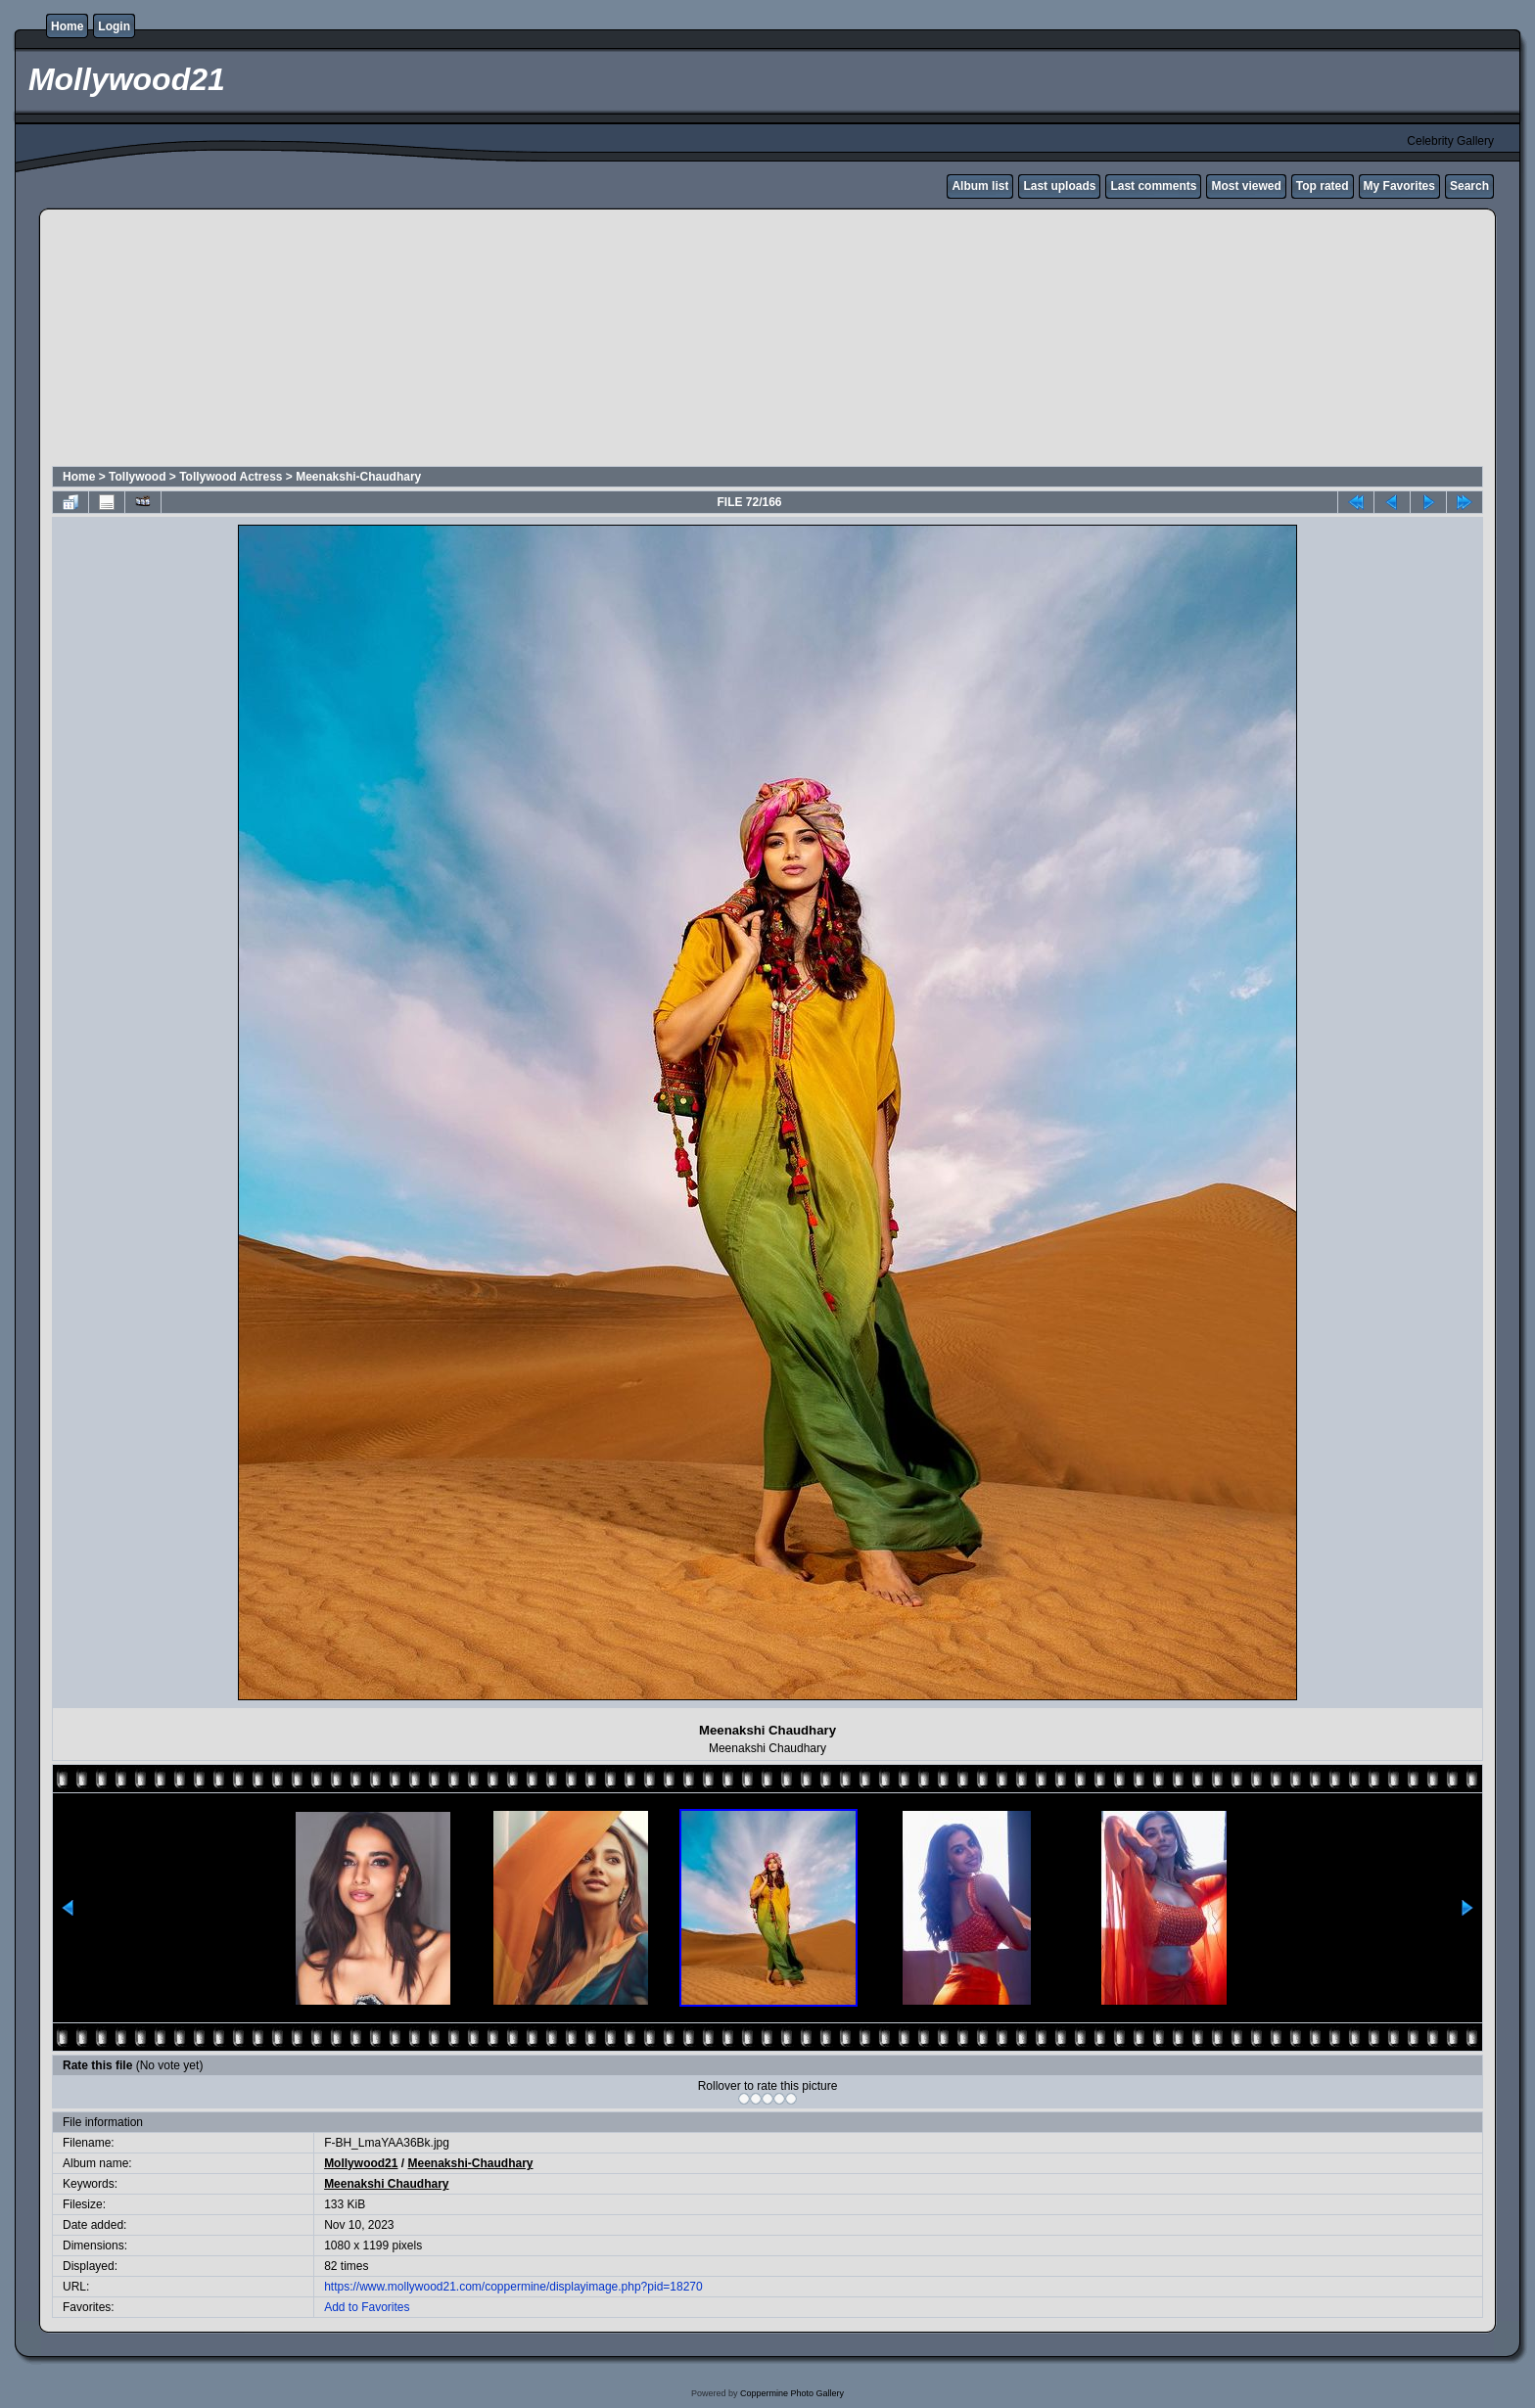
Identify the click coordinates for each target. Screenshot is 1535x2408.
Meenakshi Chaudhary (386, 2184)
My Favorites (1399, 186)
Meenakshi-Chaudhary (358, 477)
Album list (980, 186)
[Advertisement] (525, 340)
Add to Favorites (366, 2307)
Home (67, 26)
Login (114, 26)
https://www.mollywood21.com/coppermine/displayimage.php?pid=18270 (513, 2286)
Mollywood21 (360, 2163)
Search (1469, 186)
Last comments (1153, 186)
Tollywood (137, 477)
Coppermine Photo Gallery (792, 2393)
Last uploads (1059, 186)
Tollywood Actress (230, 477)
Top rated (1322, 186)
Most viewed (1245, 186)
